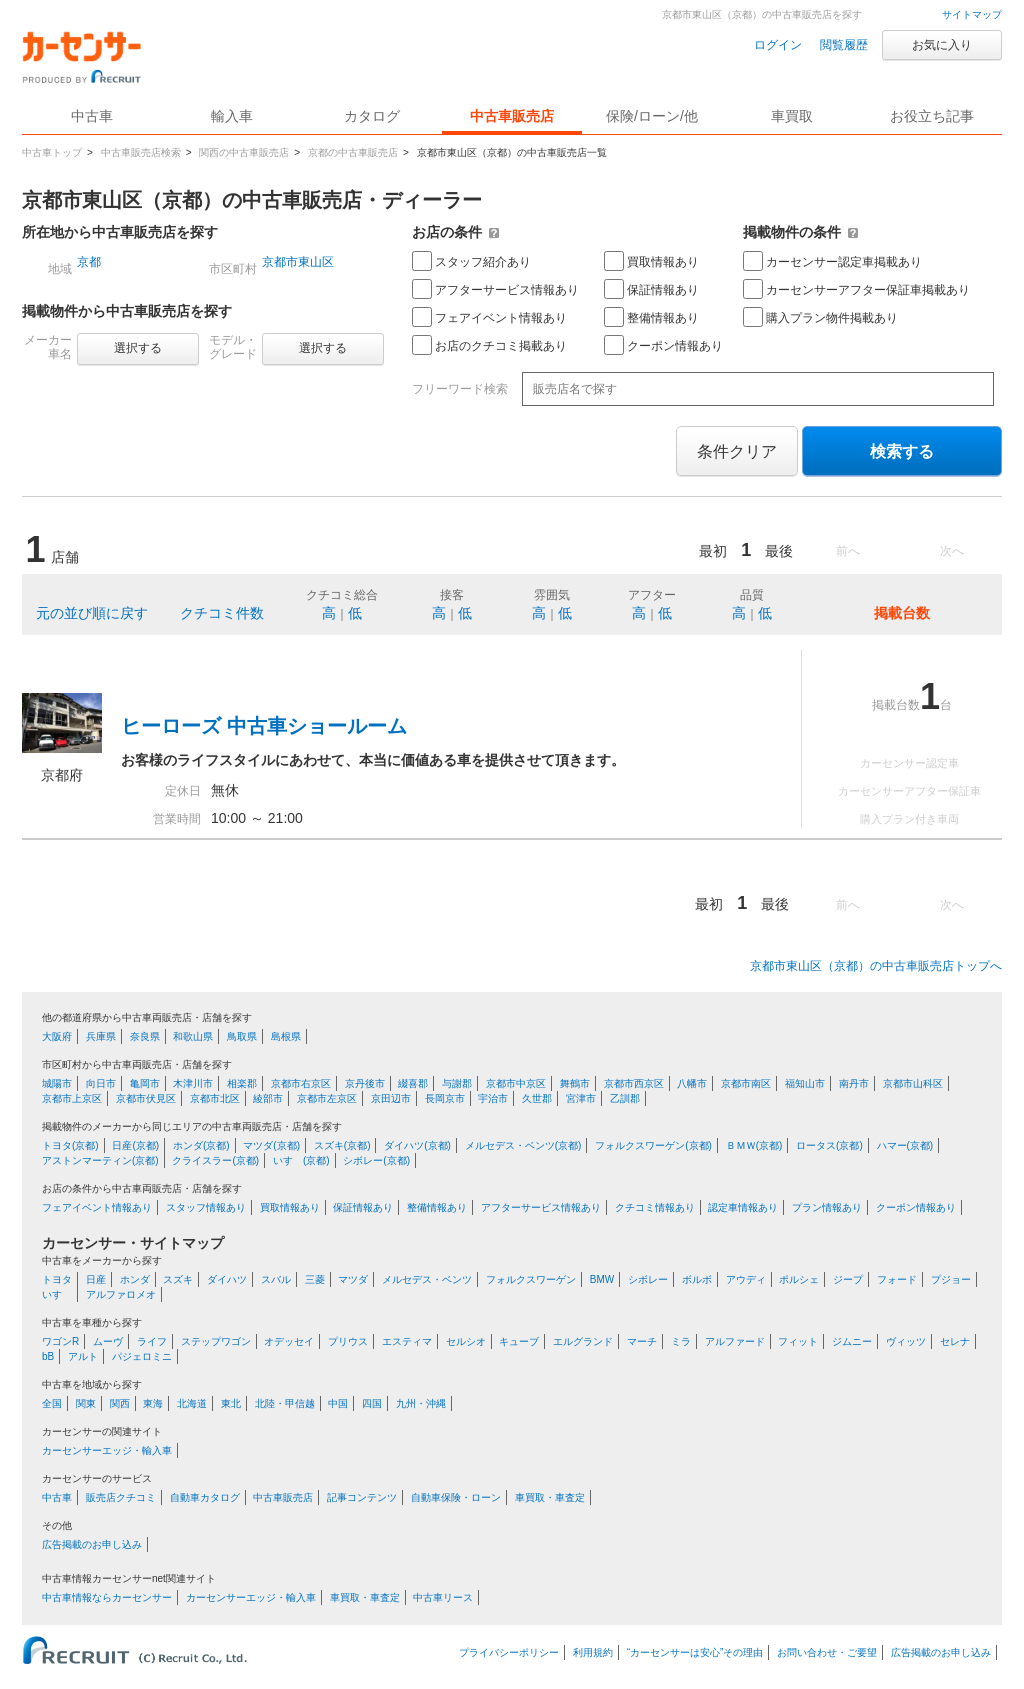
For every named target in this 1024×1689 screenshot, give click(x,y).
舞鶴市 (575, 1083)
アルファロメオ (121, 1294)
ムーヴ (108, 1341)
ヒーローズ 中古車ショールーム (264, 726)
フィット (798, 1341)
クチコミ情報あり (655, 1207)
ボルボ (697, 1279)
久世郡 (537, 1098)
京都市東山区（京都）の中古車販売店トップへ (876, 966)
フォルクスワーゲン (531, 1279)
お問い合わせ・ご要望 (827, 1652)
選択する (138, 348)
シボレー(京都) (376, 1160)
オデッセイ (289, 1341)
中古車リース (443, 1597)
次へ (952, 551)
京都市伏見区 (146, 1098)
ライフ (152, 1341)
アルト (83, 1356)
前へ (848, 551)
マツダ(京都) (271, 1145)
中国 (338, 1403)
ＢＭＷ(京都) (754, 1145)
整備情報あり (651, 317)
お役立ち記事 (932, 116)
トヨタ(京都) (70, 1145)
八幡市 (692, 1083)
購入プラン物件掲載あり (820, 317)
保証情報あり (651, 289)
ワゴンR (60, 1341)
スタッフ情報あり (206, 1207)
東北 (231, 1403)
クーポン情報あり (663, 345)
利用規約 (593, 1652)
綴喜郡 (413, 1083)
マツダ (353, 1279)
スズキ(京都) (342, 1145)
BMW (602, 1279)
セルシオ (466, 1341)
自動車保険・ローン (456, 1497)
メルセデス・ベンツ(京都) (523, 1145)
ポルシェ (799, 1279)
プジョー (951, 1279)
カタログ (372, 116)
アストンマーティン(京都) (100, 1160)
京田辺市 (391, 1098)
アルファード (735, 1341)
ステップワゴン (216, 1341)
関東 (86, 1403)
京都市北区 (215, 1098)
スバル (276, 1279)
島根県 (286, 1036)
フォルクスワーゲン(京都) (653, 1145)
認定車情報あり (743, 1207)
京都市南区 (746, 1083)
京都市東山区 (298, 262)
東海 (153, 1403)
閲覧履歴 (844, 45)
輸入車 (232, 116)
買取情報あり (651, 261)
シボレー (648, 1279)
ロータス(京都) (829, 1145)
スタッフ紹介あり (471, 261)
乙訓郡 (625, 1098)
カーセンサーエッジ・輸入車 (107, 1450)
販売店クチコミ (121, 1497)
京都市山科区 (913, 1083)
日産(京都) (135, 1145)
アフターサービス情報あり (495, 289)
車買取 (792, 116)
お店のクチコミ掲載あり (489, 345)
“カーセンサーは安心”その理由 (695, 1652)
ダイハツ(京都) (417, 1145)
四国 (372, 1403)
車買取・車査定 (550, 1497)
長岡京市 (445, 1098)
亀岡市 (145, 1083)
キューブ (519, 1341)
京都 (89, 262)
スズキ (178, 1279)
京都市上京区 (72, 1098)
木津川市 (193, 1083)
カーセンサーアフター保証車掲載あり (856, 289)
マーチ (642, 1341)
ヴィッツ (906, 1341)
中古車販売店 (512, 116)
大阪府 (57, 1036)
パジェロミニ (142, 1356)
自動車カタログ (205, 1497)
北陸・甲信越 (285, 1403)
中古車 (57, 1497)
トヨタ (57, 1279)
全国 (52, 1403)
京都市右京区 (301, 1083)
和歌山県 (193, 1036)
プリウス (348, 1341)
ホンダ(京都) (201, 1145)
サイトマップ (972, 14)
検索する (902, 451)
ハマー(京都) (905, 1145)
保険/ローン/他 (652, 116)
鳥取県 (242, 1036)
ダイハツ (227, 1279)
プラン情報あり (827, 1207)
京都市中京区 (516, 1083)
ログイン (778, 45)
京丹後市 (365, 1083)
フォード (897, 1279)
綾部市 (268, 1098)
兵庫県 (101, 1036)
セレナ (955, 1341)
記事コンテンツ (362, 1497)
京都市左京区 (327, 1098)
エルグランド (583, 1341)
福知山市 (805, 1083)
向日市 (101, 1083)
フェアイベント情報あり (489, 317)
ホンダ (135, 1279)
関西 (120, 1403)
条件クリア (737, 451)
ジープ (848, 1279)
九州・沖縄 (421, 1403)
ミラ (681, 1341)
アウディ (746, 1279)
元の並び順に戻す (92, 613)
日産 (96, 1279)
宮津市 (581, 1098)
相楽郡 (242, 1083)
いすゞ (57, 1294)
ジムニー (852, 1341)
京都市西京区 (634, 1083)
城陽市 (57, 1083)
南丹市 (854, 1083)
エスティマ (407, 1341)
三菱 (315, 1279)
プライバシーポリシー (509, 1652)
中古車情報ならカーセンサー (107, 1597)
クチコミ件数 (222, 613)
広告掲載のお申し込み (92, 1544)
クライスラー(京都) (215, 1160)
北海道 (192, 1403)
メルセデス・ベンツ (427, 1279)
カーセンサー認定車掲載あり (832, 261)
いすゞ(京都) (301, 1160)
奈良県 (145, 1036)
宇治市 (493, 1098)
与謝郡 (457, 1083)
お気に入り (942, 45)
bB (48, 1356)
